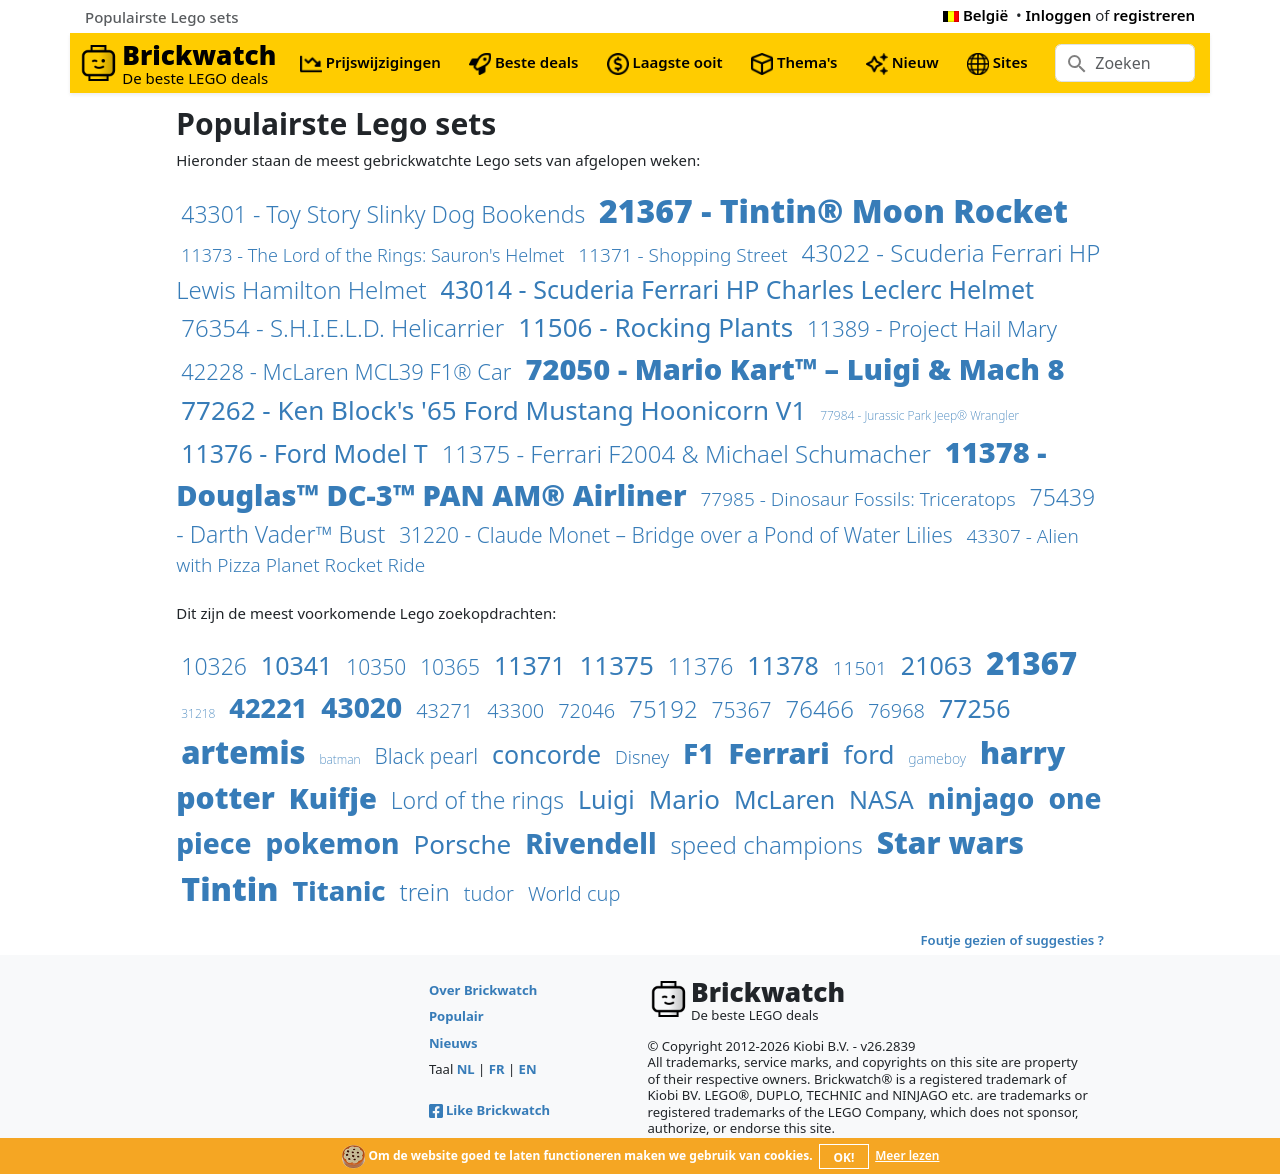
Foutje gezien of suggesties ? (1012, 940)
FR (497, 1069)
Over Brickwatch (483, 990)
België (975, 15)
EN (528, 1069)
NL (466, 1069)
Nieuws (453, 1043)
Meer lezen (907, 1155)
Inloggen (1059, 15)
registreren (1154, 15)
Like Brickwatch (489, 1110)
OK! (844, 1157)
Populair (456, 1016)
